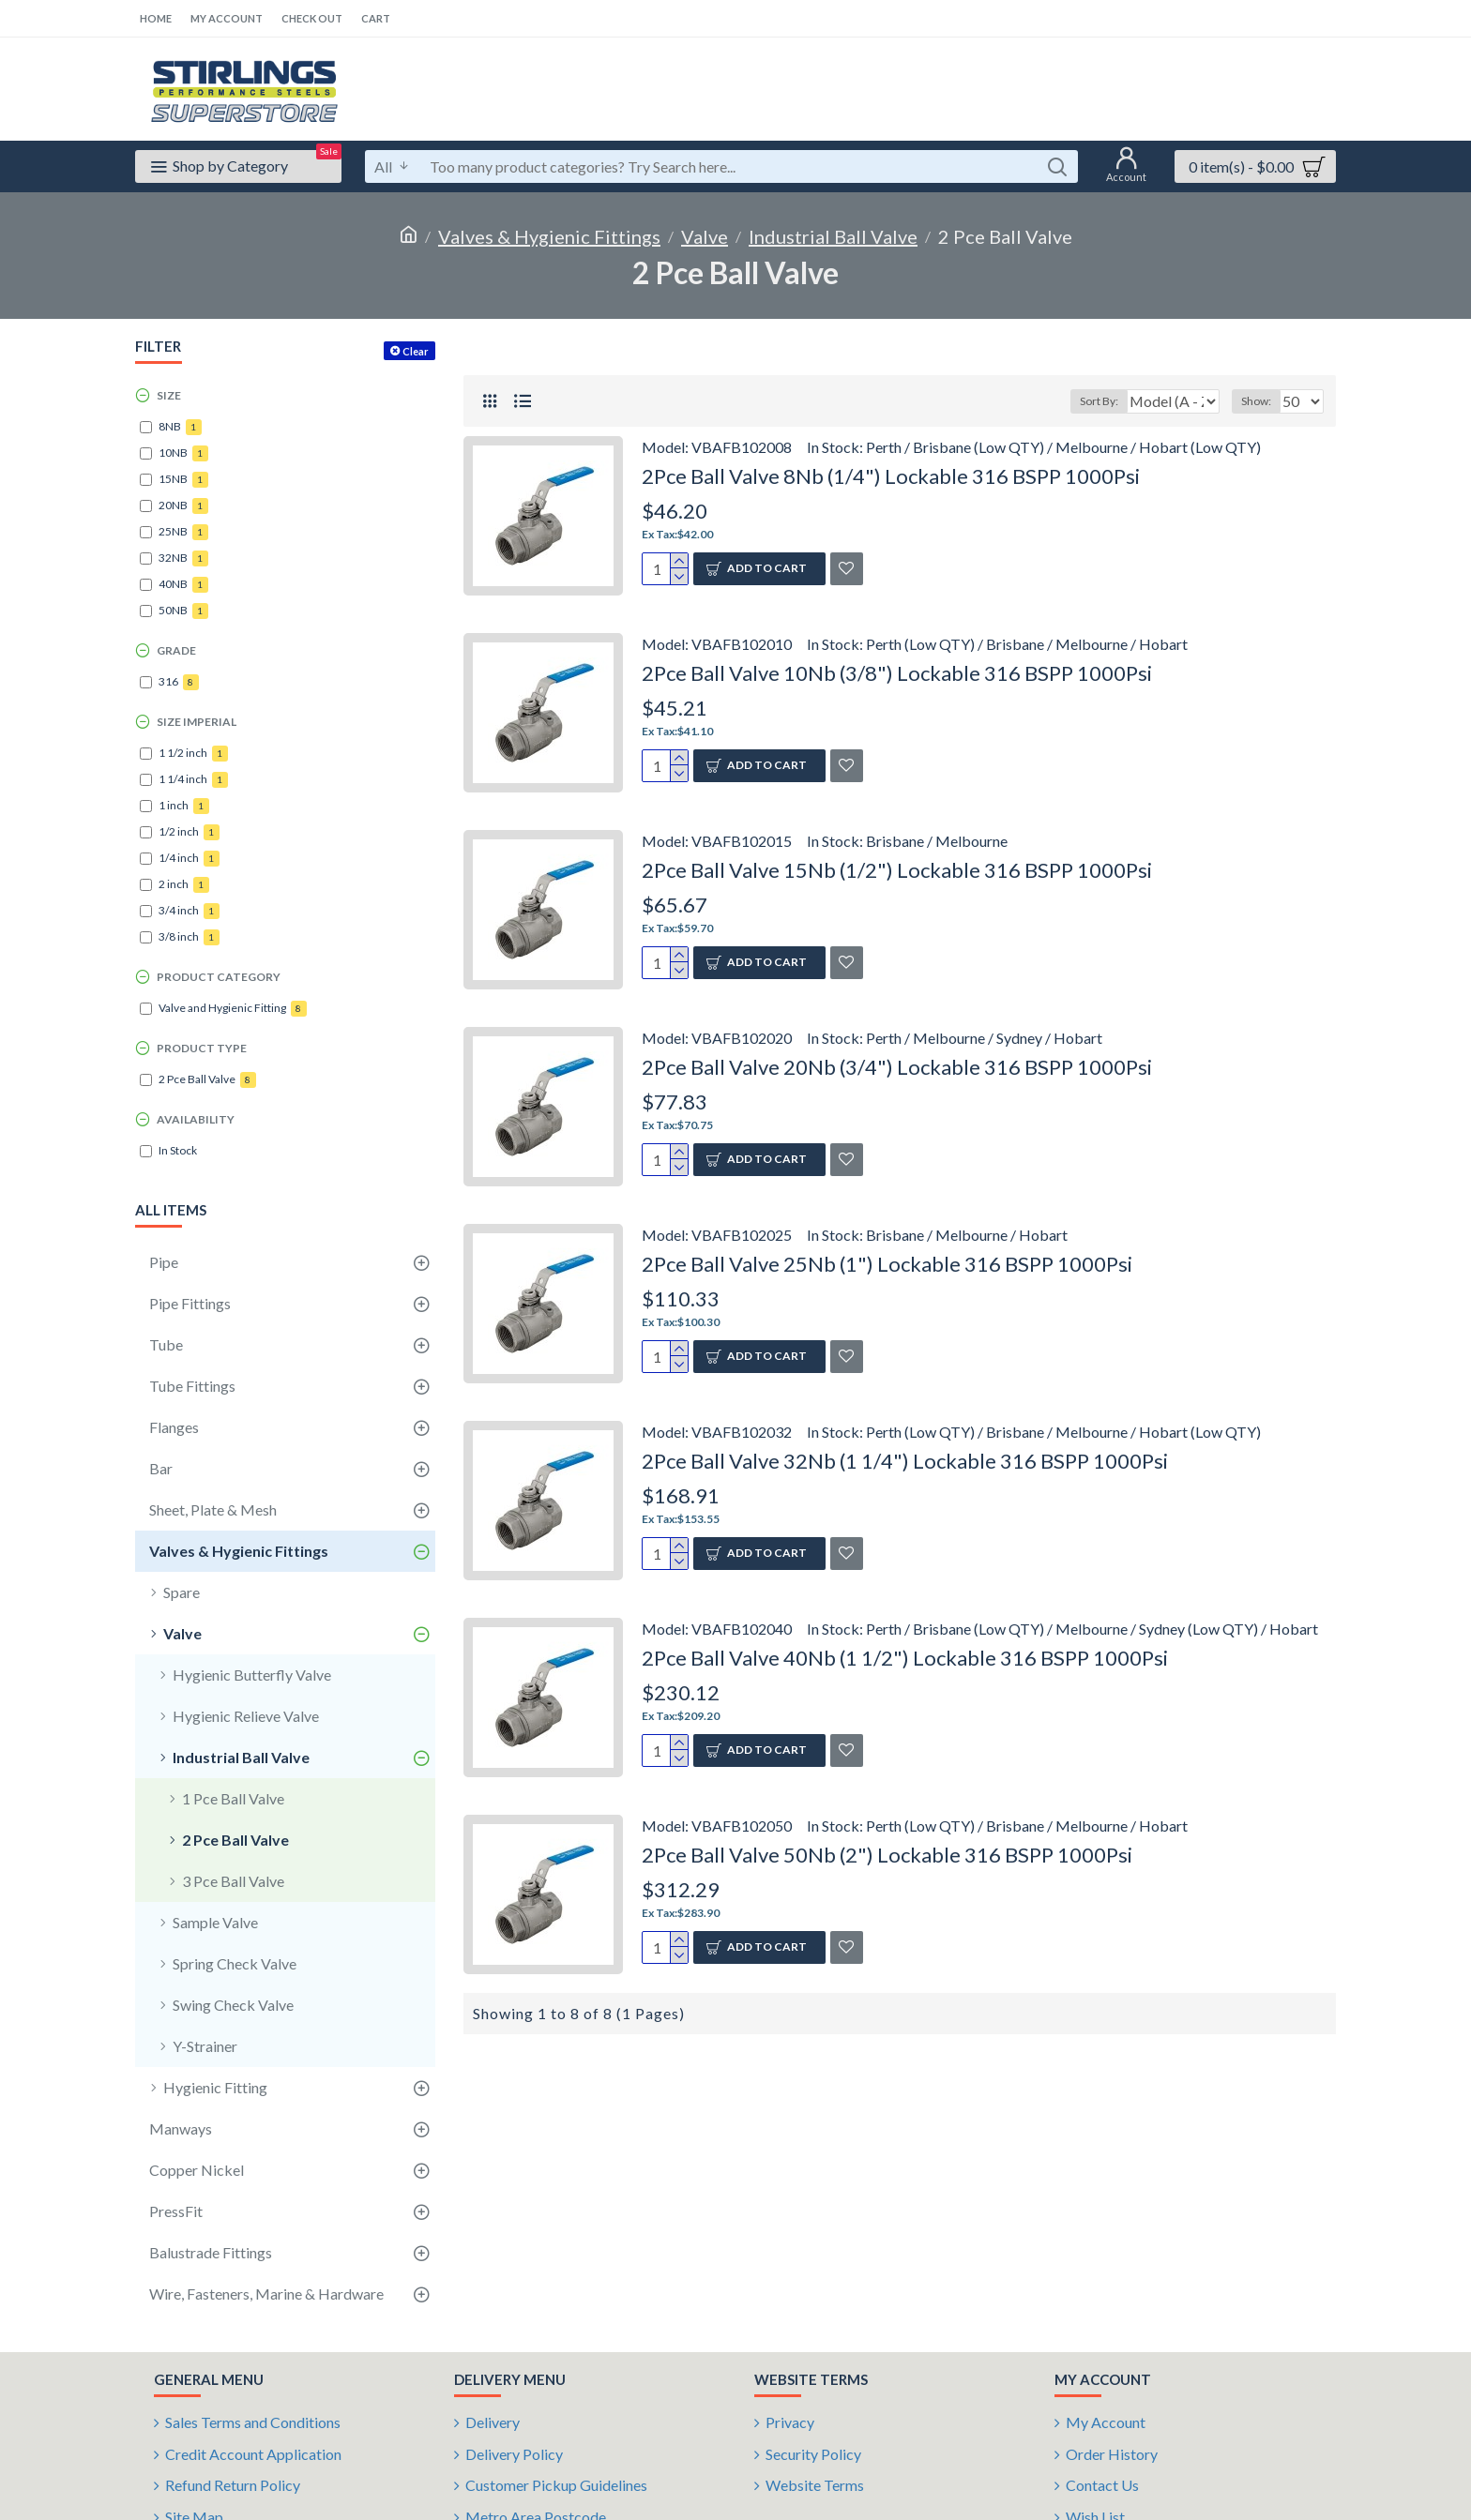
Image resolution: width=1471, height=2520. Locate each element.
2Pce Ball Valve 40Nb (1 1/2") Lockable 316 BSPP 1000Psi (905, 1657)
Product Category (219, 977)
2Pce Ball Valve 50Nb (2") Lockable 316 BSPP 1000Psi (887, 1854)
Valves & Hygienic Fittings (549, 236)
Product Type (202, 1048)
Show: (1262, 401)
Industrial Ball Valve (833, 236)
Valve (704, 236)
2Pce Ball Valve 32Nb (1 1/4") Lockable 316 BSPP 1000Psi (905, 1460)
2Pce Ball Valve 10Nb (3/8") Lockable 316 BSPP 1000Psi (897, 673)
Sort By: (1088, 401)
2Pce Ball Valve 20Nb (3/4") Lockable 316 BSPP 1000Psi (897, 1066)
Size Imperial (196, 722)
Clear (415, 351)
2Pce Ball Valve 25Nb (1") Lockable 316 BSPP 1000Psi (887, 1263)
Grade (176, 650)
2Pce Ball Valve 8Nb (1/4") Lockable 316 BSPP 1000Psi (891, 476)
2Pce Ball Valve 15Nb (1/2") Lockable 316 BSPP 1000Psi (897, 870)
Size (169, 395)
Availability (196, 1119)
